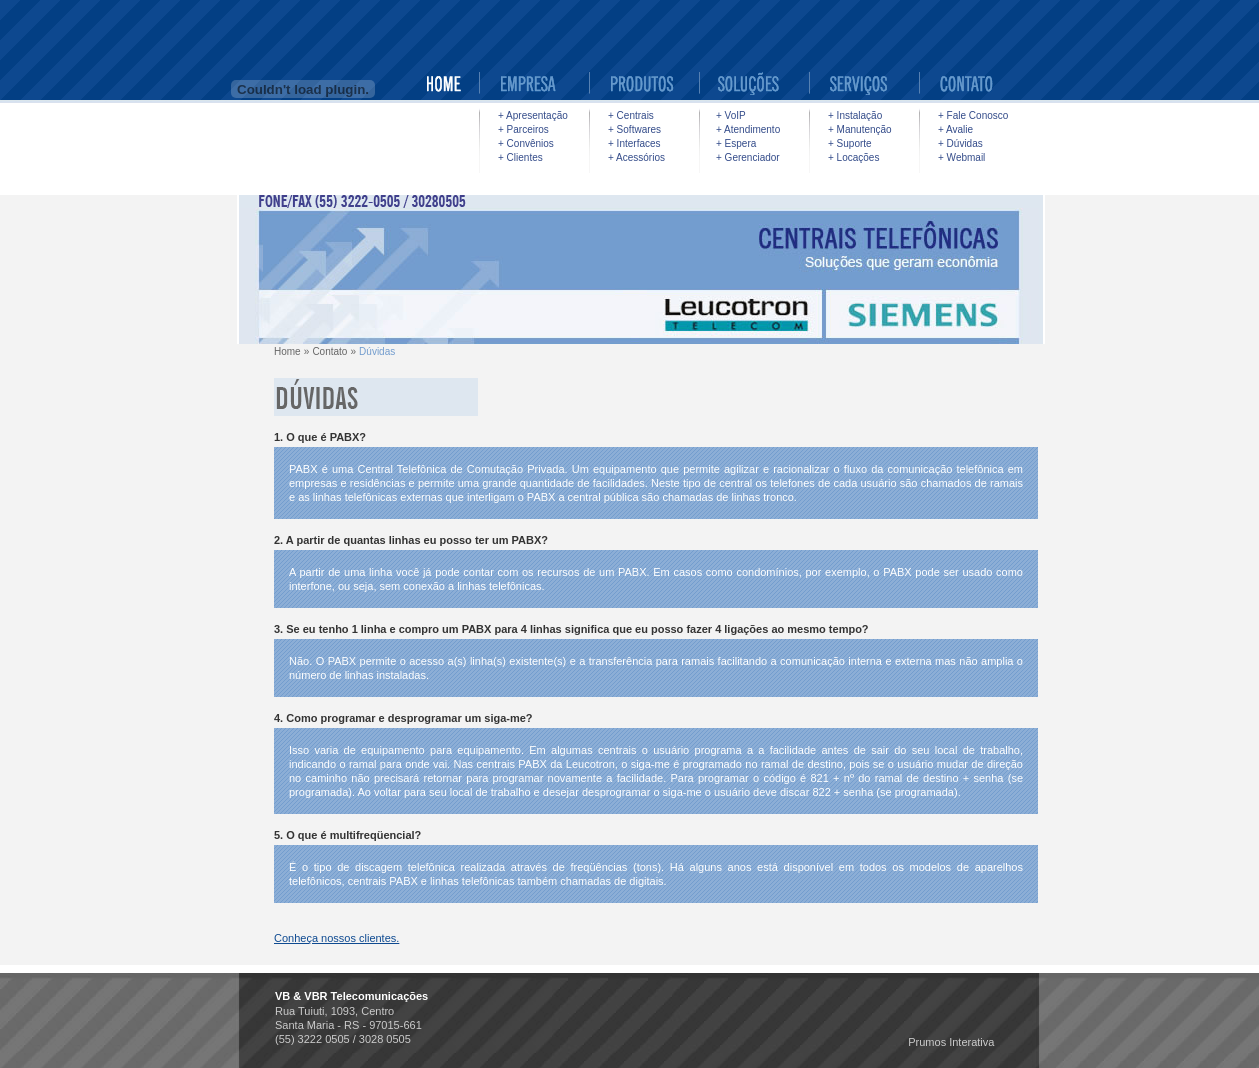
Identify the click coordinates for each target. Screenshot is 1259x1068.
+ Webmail (961, 157)
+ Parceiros (523, 129)
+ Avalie (955, 129)
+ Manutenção (860, 129)
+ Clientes (520, 157)
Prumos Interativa (951, 1042)
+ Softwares (634, 129)
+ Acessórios (636, 157)
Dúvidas (377, 351)
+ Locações (853, 157)
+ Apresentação (533, 115)
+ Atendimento (748, 129)
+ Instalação (855, 115)
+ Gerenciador (748, 157)
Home (287, 351)
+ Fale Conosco (973, 115)
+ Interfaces (634, 143)
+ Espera (736, 143)
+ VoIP (731, 115)
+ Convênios (526, 143)
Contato (329, 351)
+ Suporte (850, 143)
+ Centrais (631, 115)
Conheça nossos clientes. (336, 938)
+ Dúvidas (960, 143)
